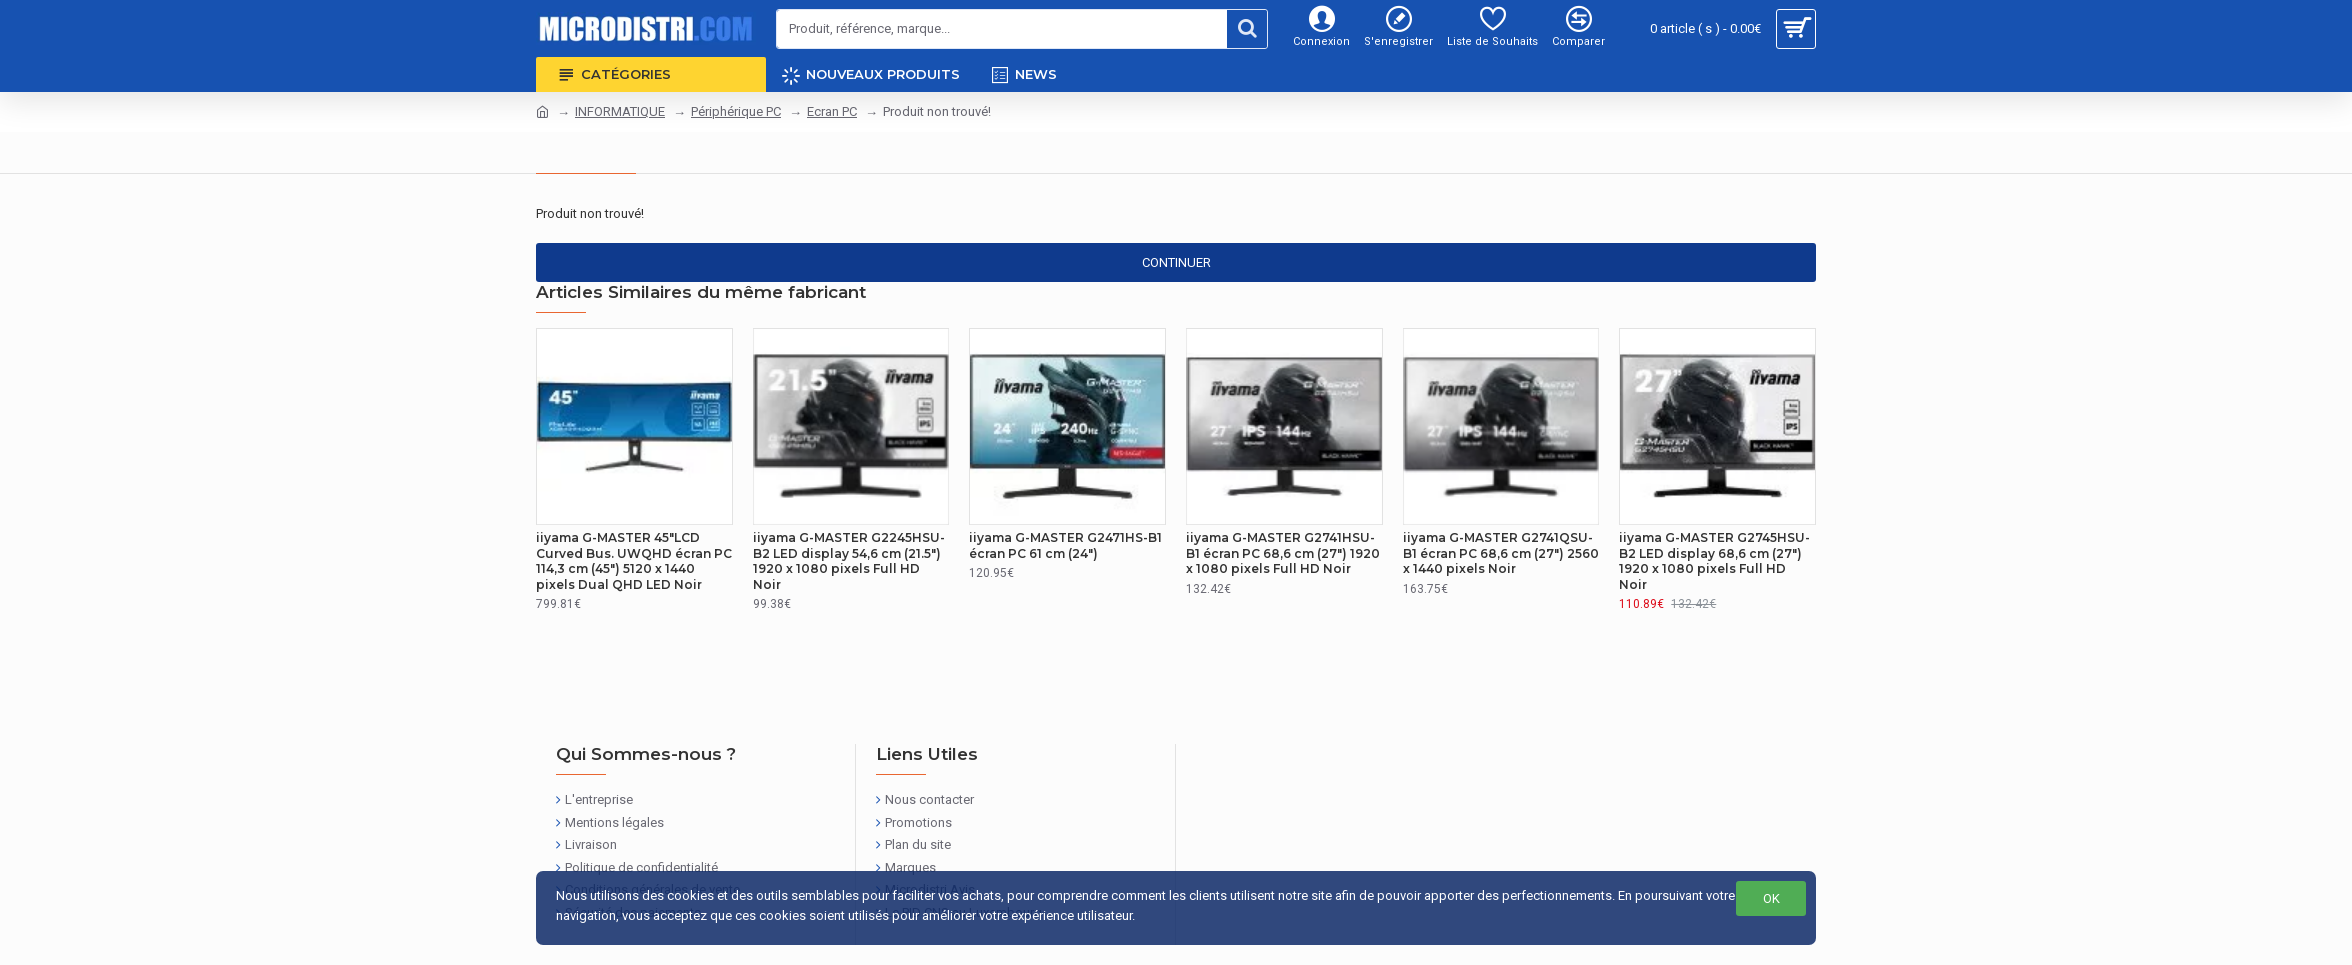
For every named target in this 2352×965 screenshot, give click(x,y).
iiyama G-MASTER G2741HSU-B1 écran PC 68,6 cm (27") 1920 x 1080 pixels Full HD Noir (1283, 553)
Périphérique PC (736, 111)
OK (1771, 898)
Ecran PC (832, 111)
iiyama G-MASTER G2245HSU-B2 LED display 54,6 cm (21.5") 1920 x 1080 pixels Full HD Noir (849, 561)
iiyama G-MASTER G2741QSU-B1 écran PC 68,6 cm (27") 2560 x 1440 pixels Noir (1501, 553)
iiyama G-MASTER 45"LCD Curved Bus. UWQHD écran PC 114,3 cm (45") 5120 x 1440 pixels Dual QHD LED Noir (634, 561)
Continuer (1176, 262)
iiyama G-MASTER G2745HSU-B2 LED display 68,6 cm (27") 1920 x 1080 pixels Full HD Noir (1714, 561)
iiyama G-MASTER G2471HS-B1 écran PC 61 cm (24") (1065, 545)
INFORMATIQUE (620, 111)
